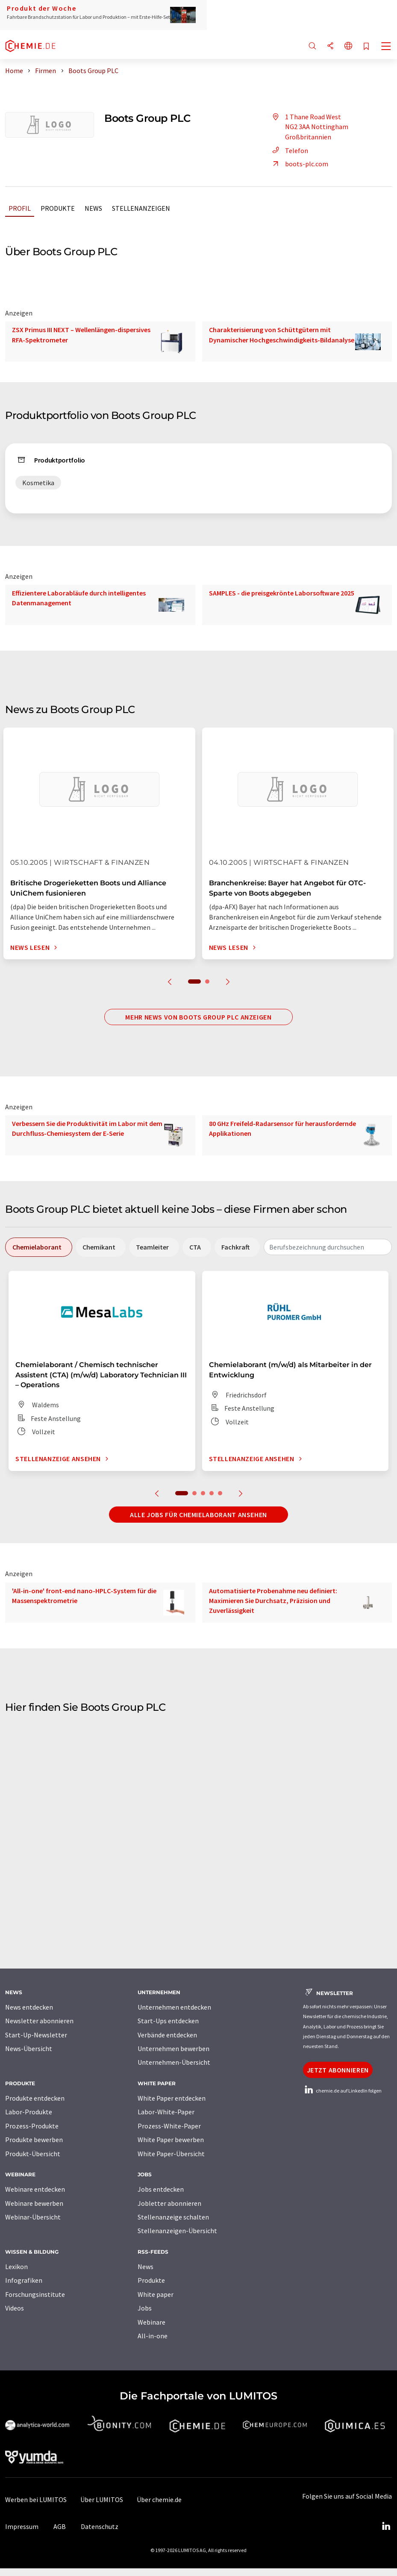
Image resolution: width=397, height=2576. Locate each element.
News (93, 208)
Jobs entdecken (161, 2189)
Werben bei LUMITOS (36, 2499)
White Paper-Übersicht (171, 2153)
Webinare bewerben (34, 2203)
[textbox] (327, 1247)
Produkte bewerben (34, 2139)
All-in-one (153, 2335)
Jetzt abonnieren (338, 2070)
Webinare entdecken (35, 2189)
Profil (20, 208)
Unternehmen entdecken (174, 2007)
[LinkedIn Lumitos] (386, 2526)
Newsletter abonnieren (39, 2020)
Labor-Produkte (28, 2111)
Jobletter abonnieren (169, 2203)
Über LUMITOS (101, 2499)
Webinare (151, 2322)
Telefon (289, 150)
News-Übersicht (28, 2048)
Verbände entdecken (167, 2035)
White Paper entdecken (172, 2098)
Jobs (145, 2308)
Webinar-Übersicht (33, 2217)
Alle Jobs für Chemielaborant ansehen (198, 1514)
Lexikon (16, 2266)
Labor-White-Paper (166, 2111)
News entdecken (29, 2007)
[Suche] (312, 46)
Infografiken (23, 2280)
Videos (14, 2308)
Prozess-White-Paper (169, 2126)
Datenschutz (99, 2526)
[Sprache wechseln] (348, 46)
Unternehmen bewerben (173, 2048)
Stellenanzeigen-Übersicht (177, 2230)
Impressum (21, 2526)
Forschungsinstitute (35, 2294)
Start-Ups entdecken (168, 2020)
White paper (156, 2294)
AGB (59, 2526)
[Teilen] (330, 46)
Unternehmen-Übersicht (174, 2062)
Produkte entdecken (35, 2098)
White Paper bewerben (171, 2139)
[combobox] (328, 1247)
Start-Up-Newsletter (36, 2035)
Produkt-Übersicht (32, 2153)
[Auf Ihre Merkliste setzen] (366, 47)
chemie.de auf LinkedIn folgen (342, 2090)
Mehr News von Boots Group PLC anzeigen (198, 1017)
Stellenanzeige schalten (173, 2217)
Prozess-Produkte (32, 2126)
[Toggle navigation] (386, 47)
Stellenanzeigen (141, 208)
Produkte (58, 208)
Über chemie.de (159, 2499)
